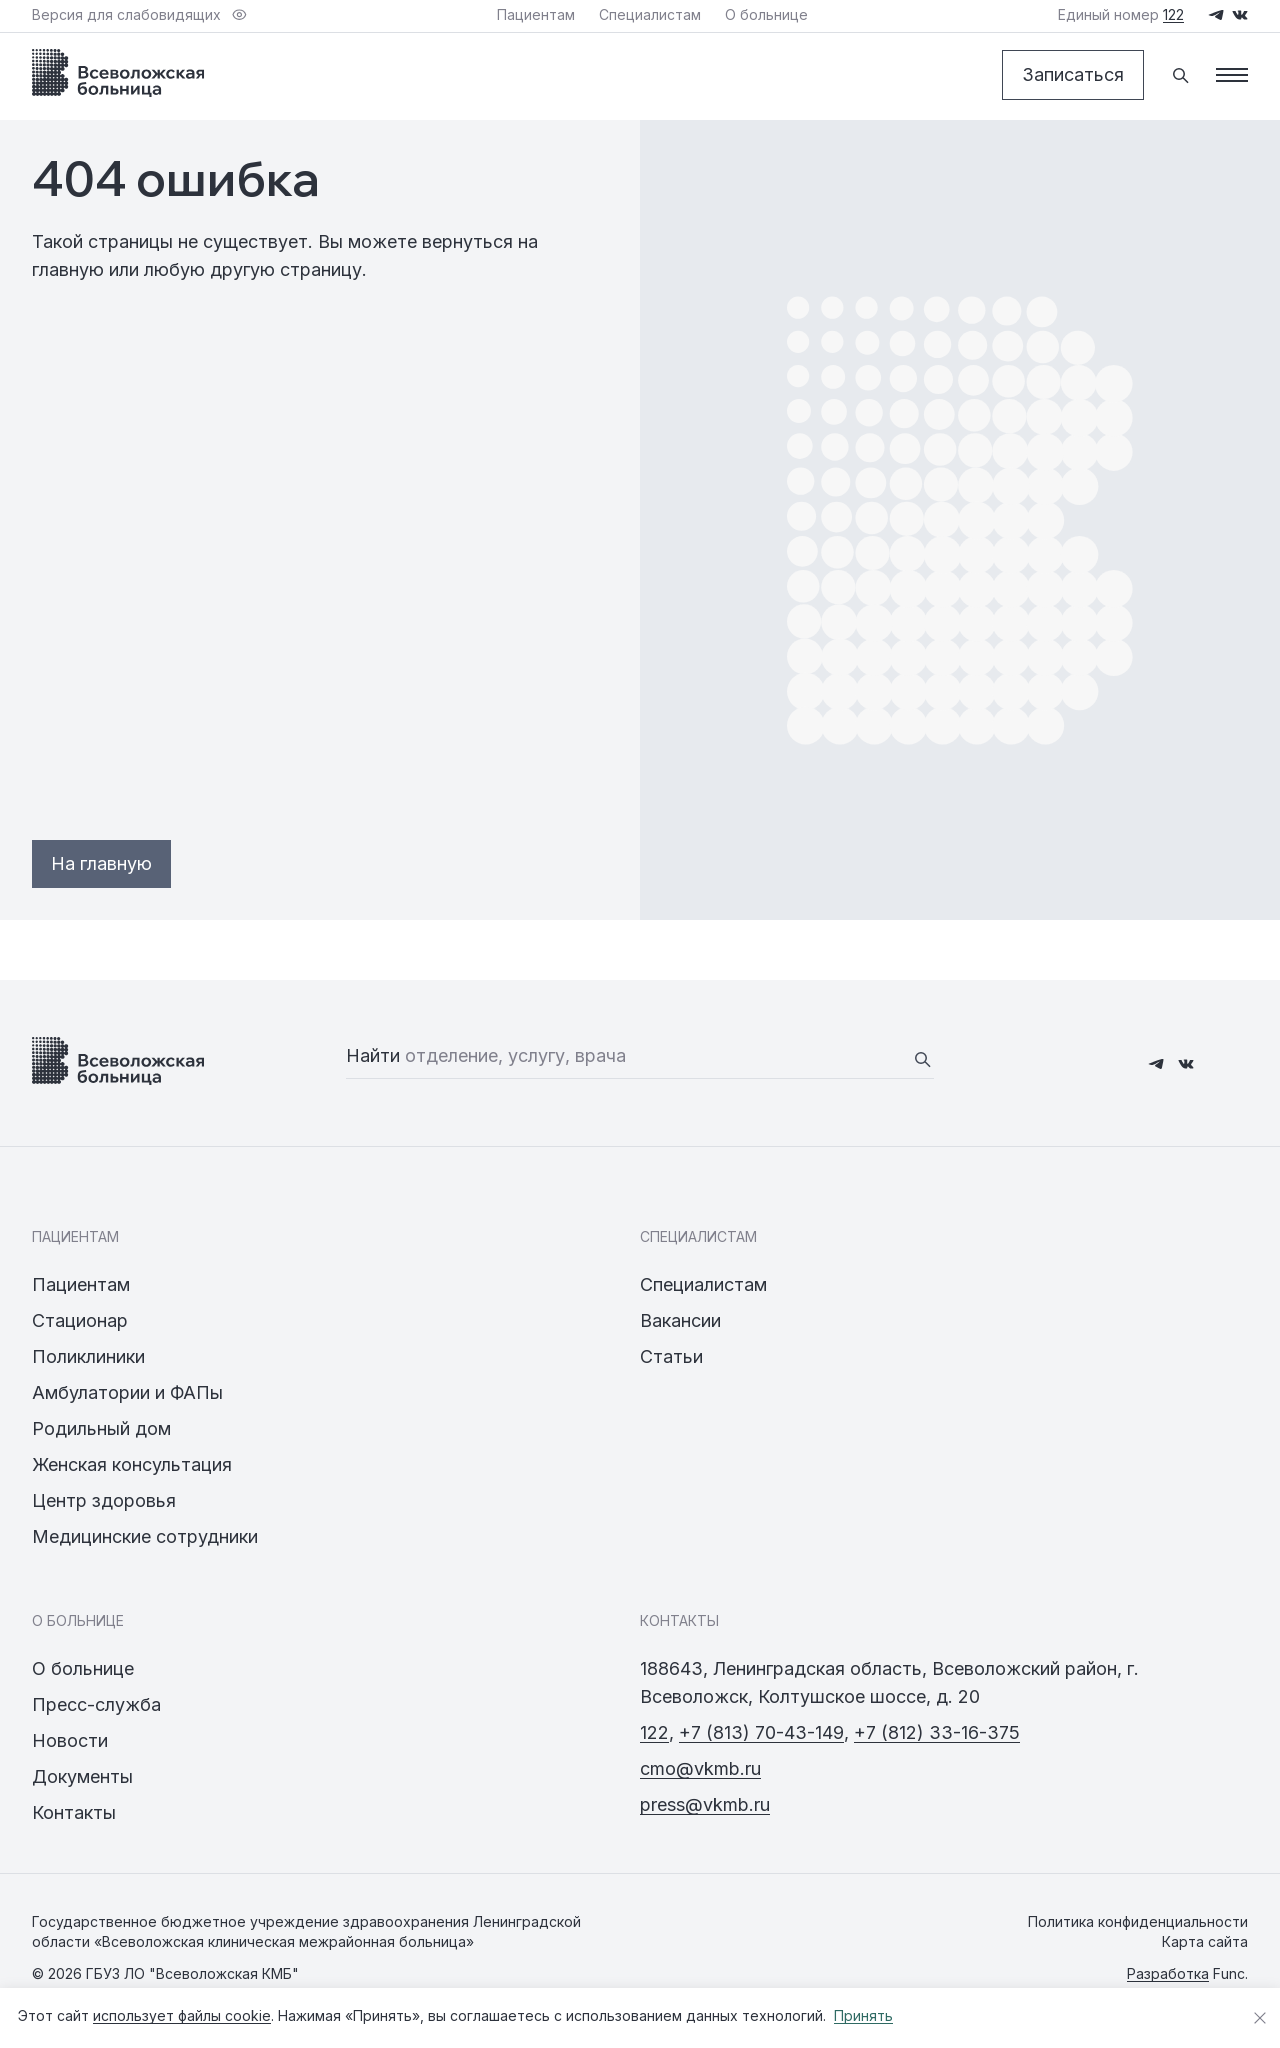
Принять (863, 2015)
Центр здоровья (104, 1500)
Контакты (74, 1812)
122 (654, 1732)
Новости (70, 1740)
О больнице (83, 1668)
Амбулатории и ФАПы (127, 1392)
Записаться (1073, 74)
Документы (82, 1776)
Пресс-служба (96, 1704)
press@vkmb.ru (705, 1804)
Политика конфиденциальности (1138, 1921)
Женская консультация (132, 1464)
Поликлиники (88, 1356)
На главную (101, 863)
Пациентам (81, 1284)
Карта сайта (1205, 1941)
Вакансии (680, 1320)
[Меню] (1232, 75)
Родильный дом (101, 1428)
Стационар (80, 1320)
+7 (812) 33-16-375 (937, 1732)
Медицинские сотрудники (145, 1536)
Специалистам (703, 1284)
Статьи (671, 1356)
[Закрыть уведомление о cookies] (1260, 2018)
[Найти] (922, 1059)
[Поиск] (1180, 75)
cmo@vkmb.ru (700, 1768)
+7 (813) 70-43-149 (761, 1732)
